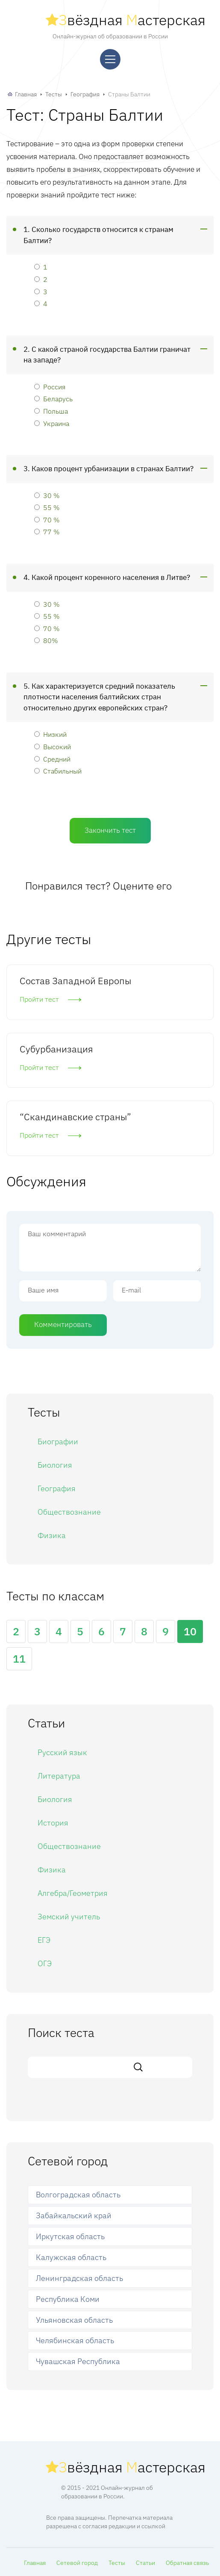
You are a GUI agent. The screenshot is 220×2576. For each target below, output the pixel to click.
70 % (47, 519)
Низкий (50, 734)
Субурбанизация (56, 1049)
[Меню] (110, 59)
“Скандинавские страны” (75, 1116)
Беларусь (53, 398)
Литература (59, 1776)
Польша (51, 410)
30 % (47, 495)
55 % (47, 507)
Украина (51, 423)
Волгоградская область (78, 2194)
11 (19, 1659)
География (85, 94)
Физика (52, 1535)
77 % (47, 531)
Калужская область (71, 2257)
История (53, 1823)
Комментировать (63, 1324)
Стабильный (58, 770)
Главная (26, 94)
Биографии (58, 1441)
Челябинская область (75, 2340)
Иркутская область (70, 2236)
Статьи (145, 2563)
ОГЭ (45, 1963)
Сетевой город (77, 2563)
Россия (49, 386)
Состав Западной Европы (75, 980)
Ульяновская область (74, 2320)
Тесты (53, 94)
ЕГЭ (44, 1940)
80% (46, 640)
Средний (52, 758)
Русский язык (62, 1752)
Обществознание (69, 1512)
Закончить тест (110, 830)
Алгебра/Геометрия (73, 1893)
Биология (55, 1465)
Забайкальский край (73, 2215)
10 (190, 1631)
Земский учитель (69, 1916)
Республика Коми (68, 2299)
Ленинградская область (79, 2278)
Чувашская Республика (78, 2361)
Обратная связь (187, 2563)
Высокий (52, 746)
